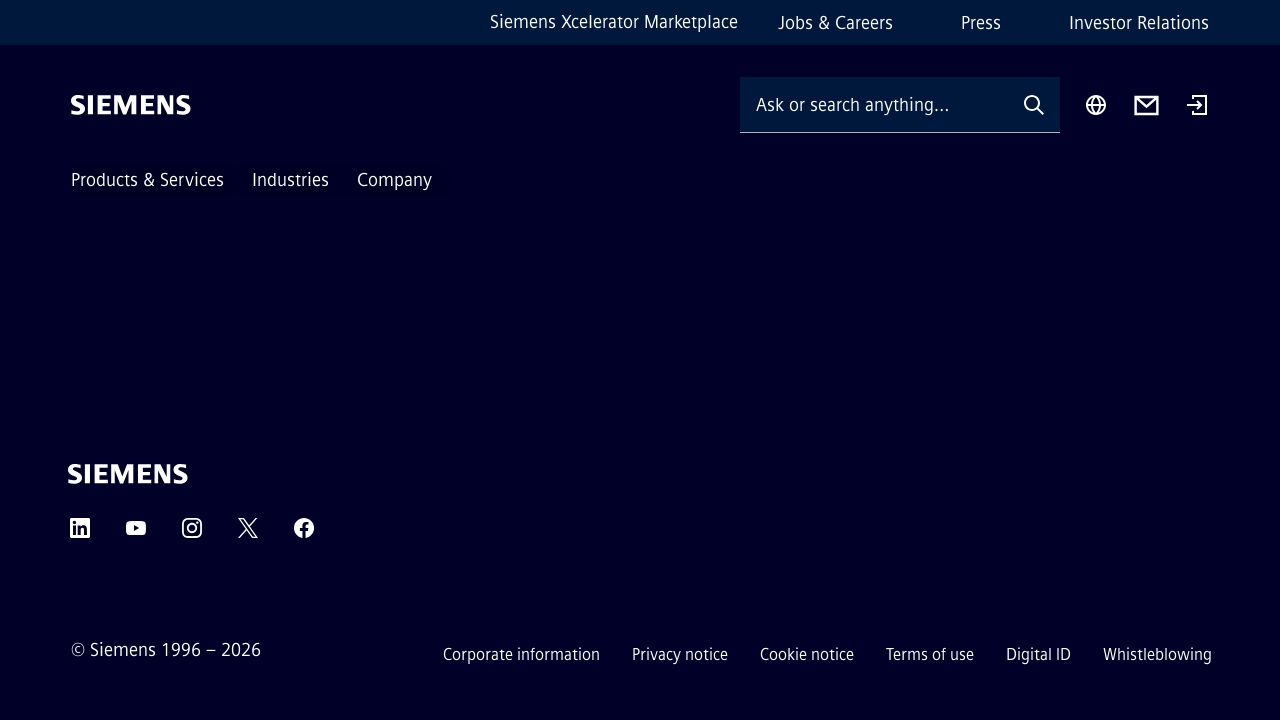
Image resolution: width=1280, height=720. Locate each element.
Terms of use (930, 654)
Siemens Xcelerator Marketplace (614, 22)
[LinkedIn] (80, 534)
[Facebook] (304, 534)
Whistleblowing (1157, 654)
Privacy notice (680, 654)
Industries (290, 180)
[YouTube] (136, 534)
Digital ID (1038, 654)
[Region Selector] (1096, 105)
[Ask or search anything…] (874, 104)
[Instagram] (192, 534)
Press (981, 23)
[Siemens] (131, 105)
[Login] (1197, 107)
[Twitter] (248, 534)
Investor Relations (1139, 23)
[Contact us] (1146, 105)
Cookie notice (807, 654)
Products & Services (147, 180)
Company (394, 180)
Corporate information (521, 654)
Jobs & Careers (835, 23)
